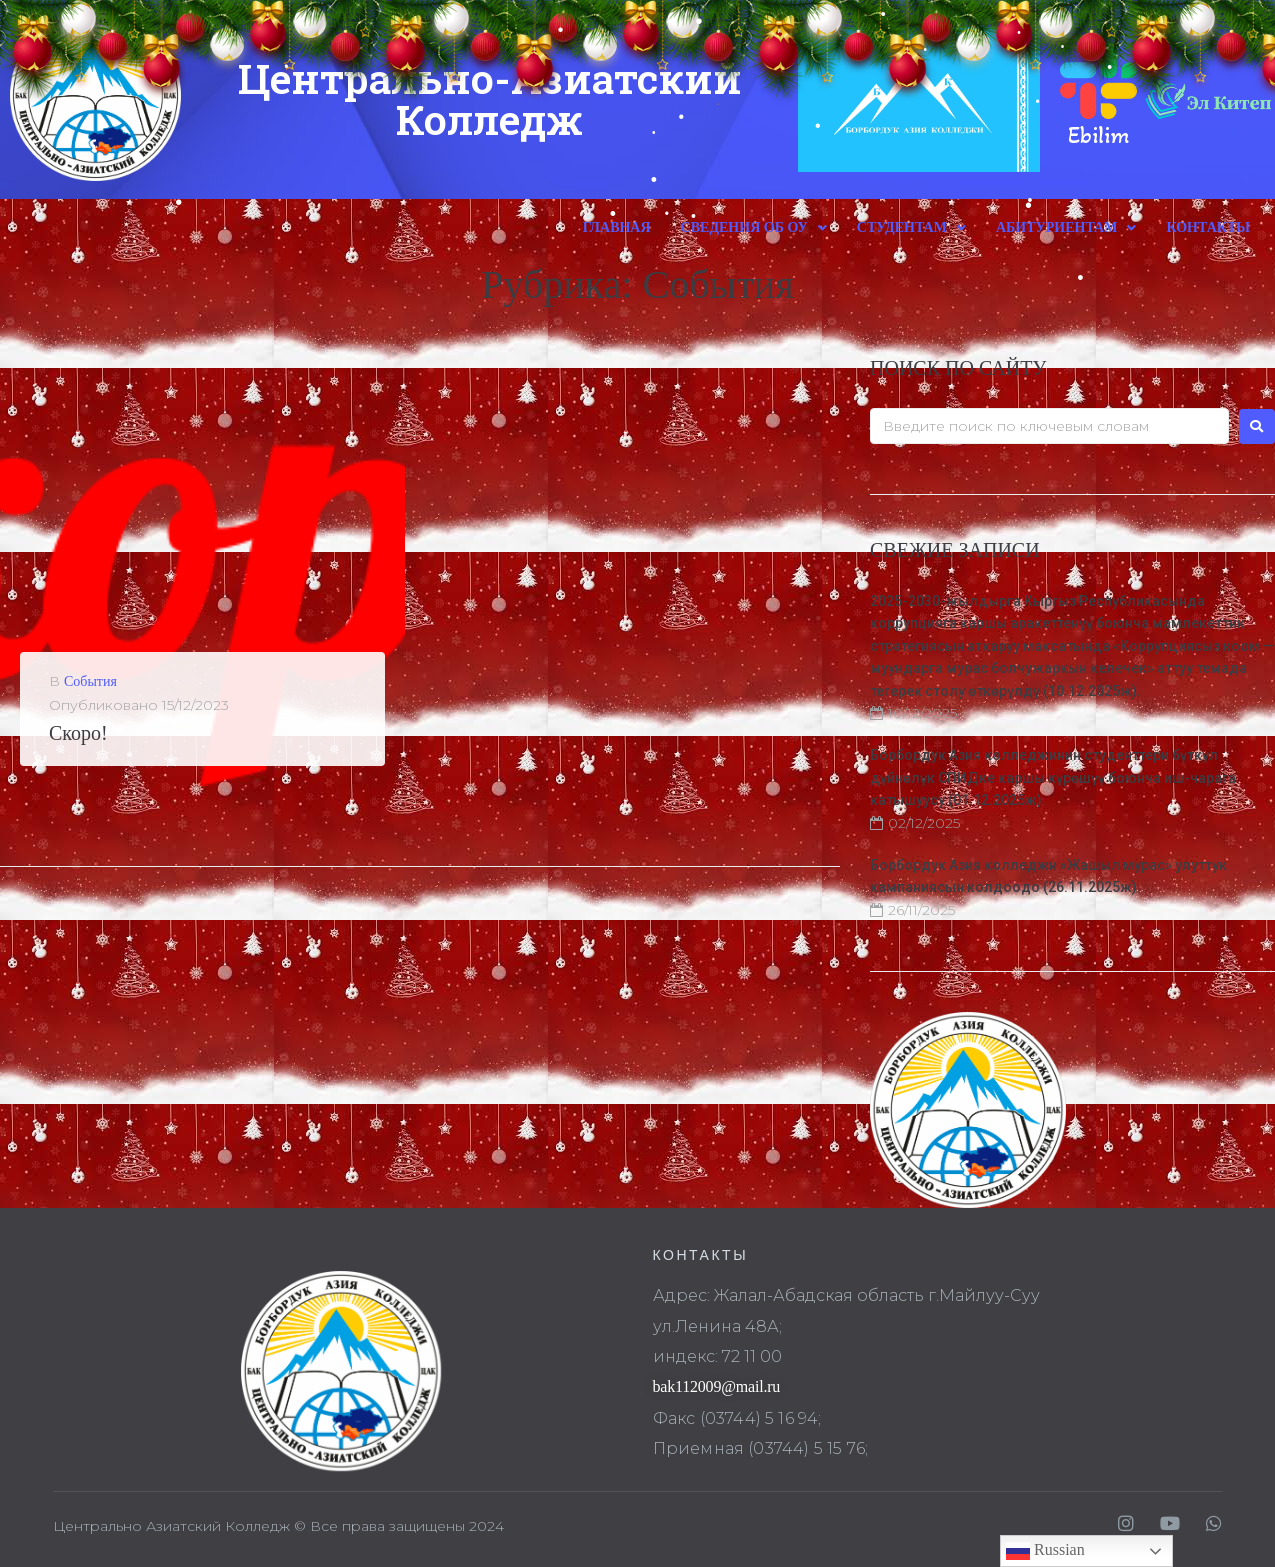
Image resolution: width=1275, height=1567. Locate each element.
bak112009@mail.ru (717, 1386)
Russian (1045, 1551)
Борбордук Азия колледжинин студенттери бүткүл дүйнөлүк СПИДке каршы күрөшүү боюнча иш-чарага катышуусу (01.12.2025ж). (1053, 777)
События (90, 681)
